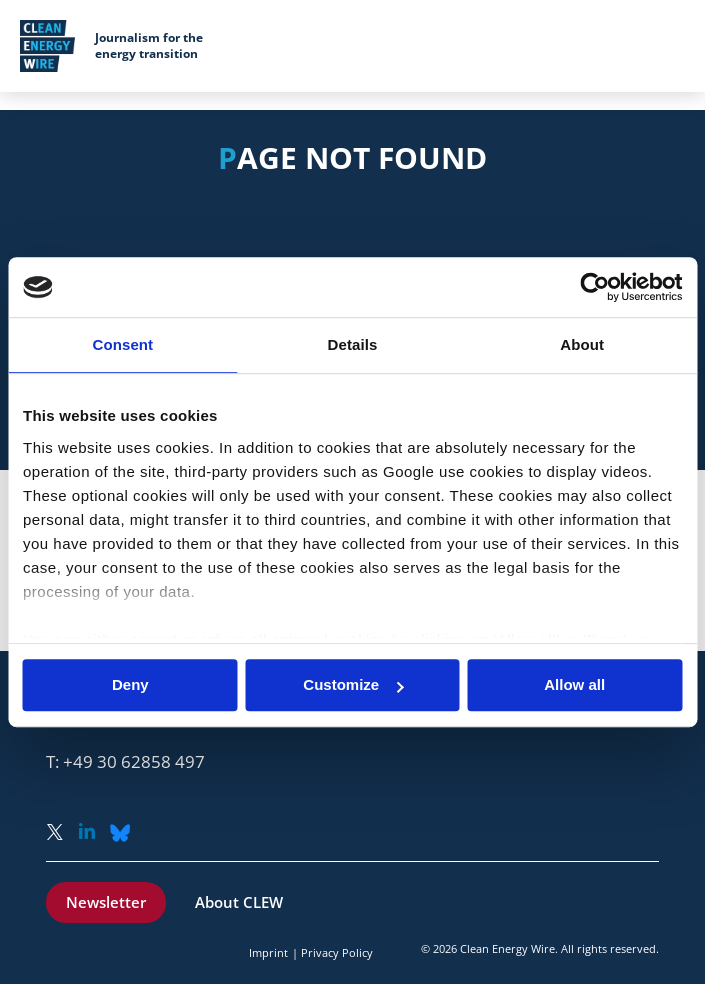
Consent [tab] (122, 344)
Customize (353, 685)
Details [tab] (353, 344)
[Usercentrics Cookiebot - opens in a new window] (594, 287)
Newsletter (106, 902)
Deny (130, 685)
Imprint (268, 952)
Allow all (574, 685)
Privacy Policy (337, 952)
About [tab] (582, 344)
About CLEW (239, 902)
